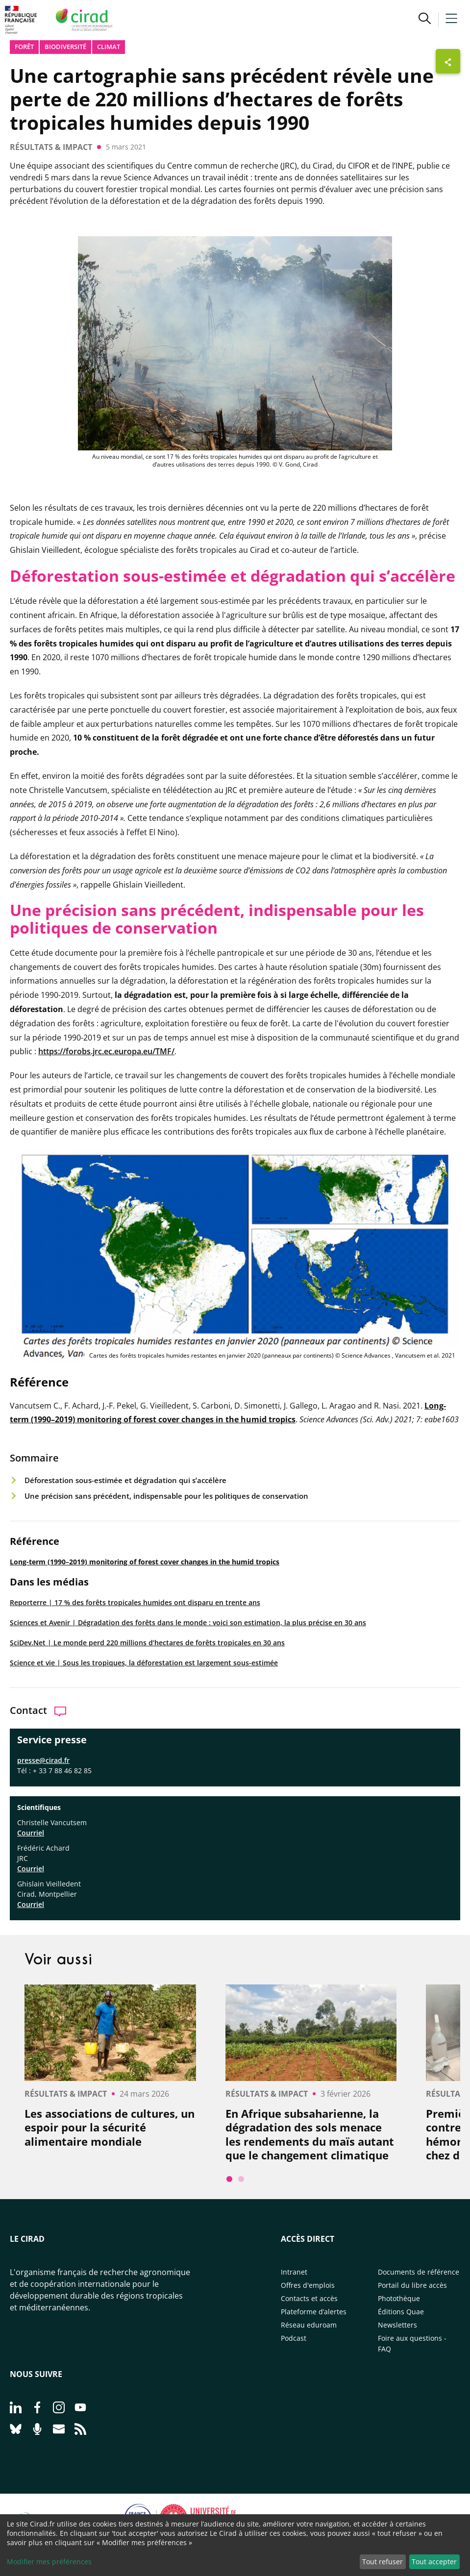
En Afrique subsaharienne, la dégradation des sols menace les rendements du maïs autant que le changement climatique (309, 2134)
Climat (108, 46)
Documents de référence (418, 2272)
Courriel (30, 1832)
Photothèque (399, 2298)
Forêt (24, 46)
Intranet (294, 2272)
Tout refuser (382, 2561)
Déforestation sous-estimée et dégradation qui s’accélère (125, 1480)
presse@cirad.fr (43, 1760)
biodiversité (65, 46)
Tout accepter (434, 2561)
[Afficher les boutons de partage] (448, 61)
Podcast (293, 2338)
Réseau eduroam (309, 2324)
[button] (425, 19)
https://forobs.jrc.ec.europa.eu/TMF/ (106, 1051)
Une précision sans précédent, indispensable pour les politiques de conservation (166, 1496)
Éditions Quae (401, 2311)
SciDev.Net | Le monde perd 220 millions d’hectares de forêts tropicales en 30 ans (147, 1642)
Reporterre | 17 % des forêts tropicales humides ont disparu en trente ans (135, 1602)
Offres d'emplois (308, 2285)
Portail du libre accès (412, 2285)
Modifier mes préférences (49, 2561)
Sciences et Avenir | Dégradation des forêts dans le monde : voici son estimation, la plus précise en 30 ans (188, 1622)
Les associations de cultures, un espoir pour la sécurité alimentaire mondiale (110, 2127)
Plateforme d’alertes (313, 2311)
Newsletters (397, 2324)
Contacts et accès (309, 2298)
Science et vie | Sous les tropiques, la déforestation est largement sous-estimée (144, 1662)
